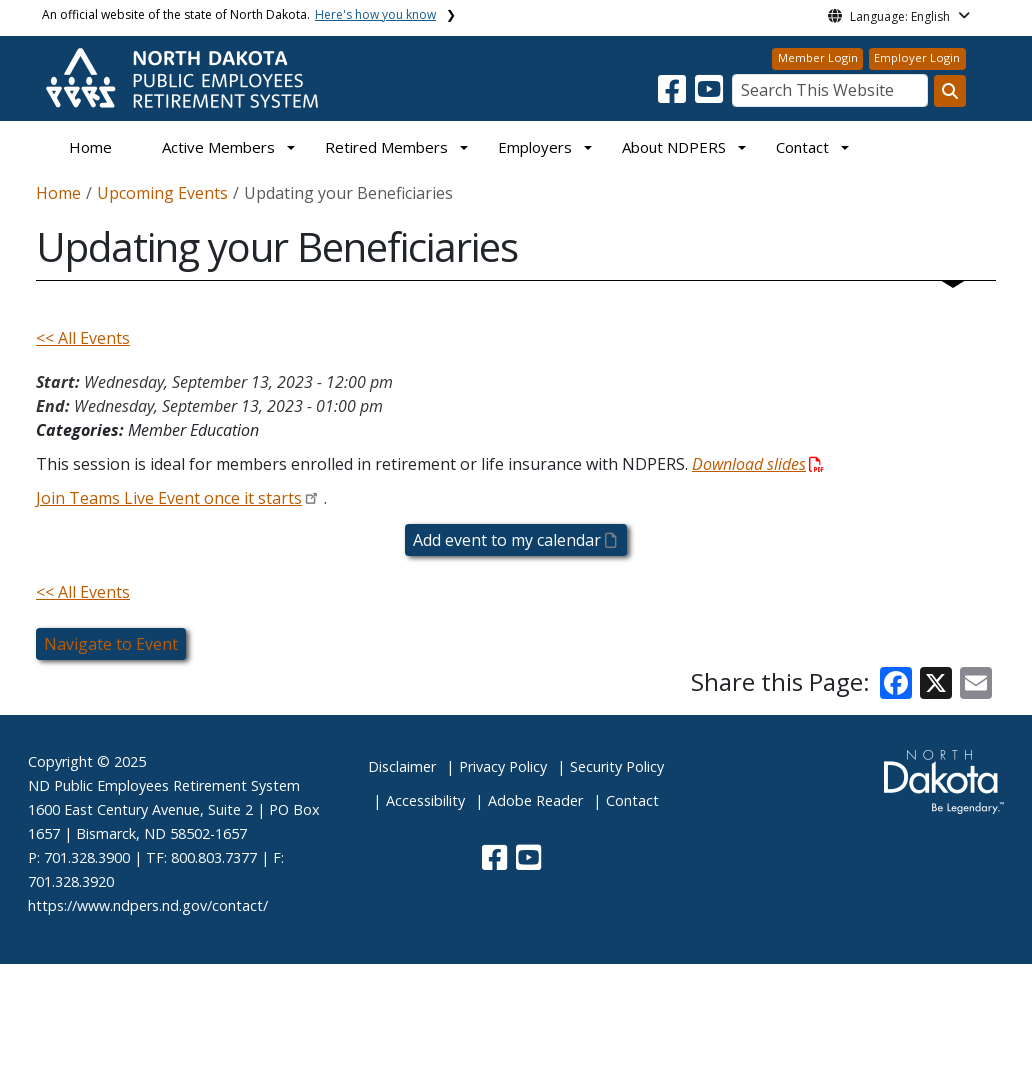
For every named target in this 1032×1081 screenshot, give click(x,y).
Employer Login (917, 57)
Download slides (758, 464)
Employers (535, 147)
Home (90, 147)
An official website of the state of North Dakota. (239, 14)
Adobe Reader (535, 800)
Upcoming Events (162, 193)
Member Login (818, 57)
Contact (632, 800)
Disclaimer (402, 766)
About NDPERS (674, 147)
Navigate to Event (111, 644)
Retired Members (386, 147)
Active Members (218, 147)
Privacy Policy (503, 766)
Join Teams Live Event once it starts (169, 498)
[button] (674, 95)
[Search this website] (950, 91)
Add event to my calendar (514, 540)
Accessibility (425, 800)
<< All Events (83, 338)
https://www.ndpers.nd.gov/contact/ (148, 905)
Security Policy (617, 766)
